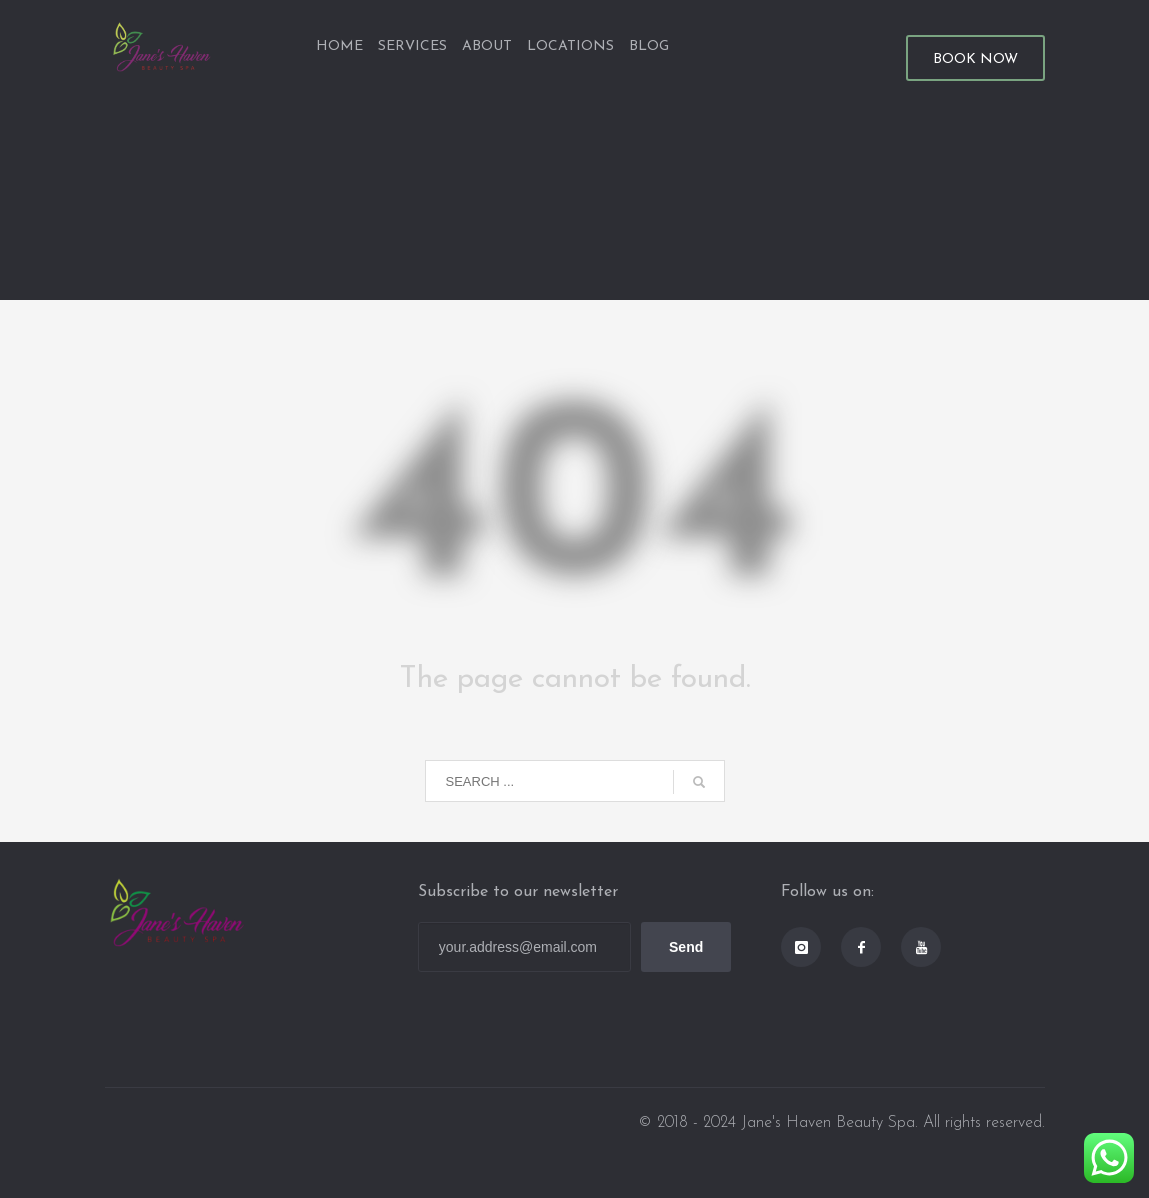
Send (686, 947)
